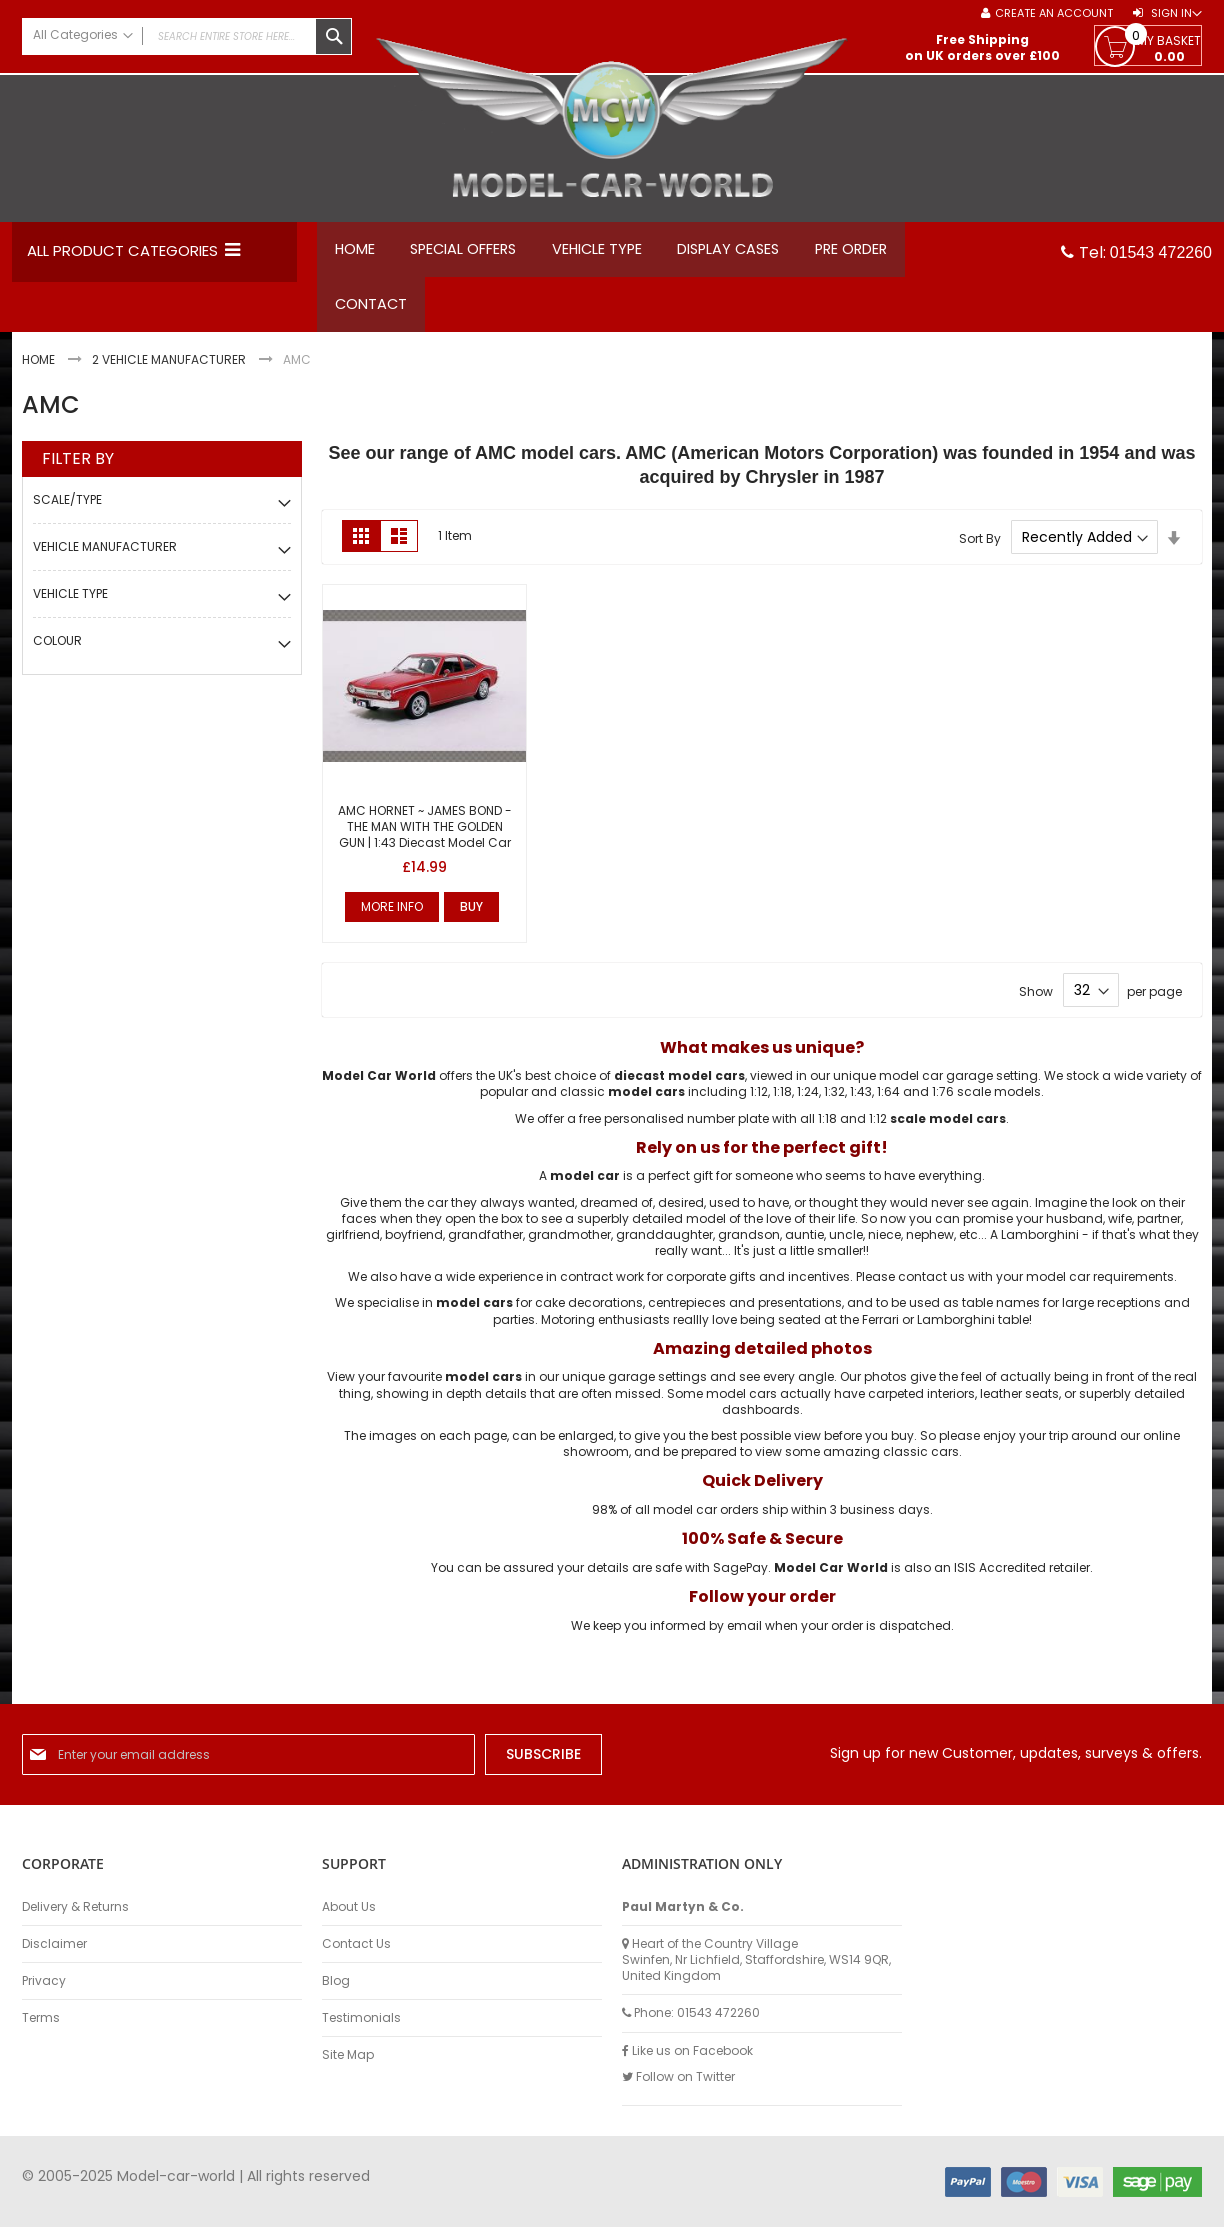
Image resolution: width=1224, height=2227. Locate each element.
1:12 (759, 1102)
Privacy (44, 1981)
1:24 (808, 1102)
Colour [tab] (57, 650)
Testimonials (361, 2018)
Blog (336, 1981)
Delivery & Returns (75, 1907)
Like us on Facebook (687, 2051)
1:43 (861, 1102)
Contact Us (356, 1944)
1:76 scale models (986, 1102)
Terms (41, 2018)
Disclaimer (54, 1944)
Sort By (980, 547)
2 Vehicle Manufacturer (170, 370)
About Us (349, 1907)
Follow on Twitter (678, 2077)
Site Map (348, 2056)
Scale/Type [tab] (67, 509)
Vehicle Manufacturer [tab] (105, 556)
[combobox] (187, 36)
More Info (392, 916)
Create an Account (1054, 13)
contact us (931, 1286)
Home (40, 370)
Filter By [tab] (78, 469)
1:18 (782, 1102)
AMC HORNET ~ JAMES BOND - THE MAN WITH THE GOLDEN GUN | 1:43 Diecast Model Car (425, 836)
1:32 (834, 1102)
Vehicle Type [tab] (70, 603)
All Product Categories (122, 250)
